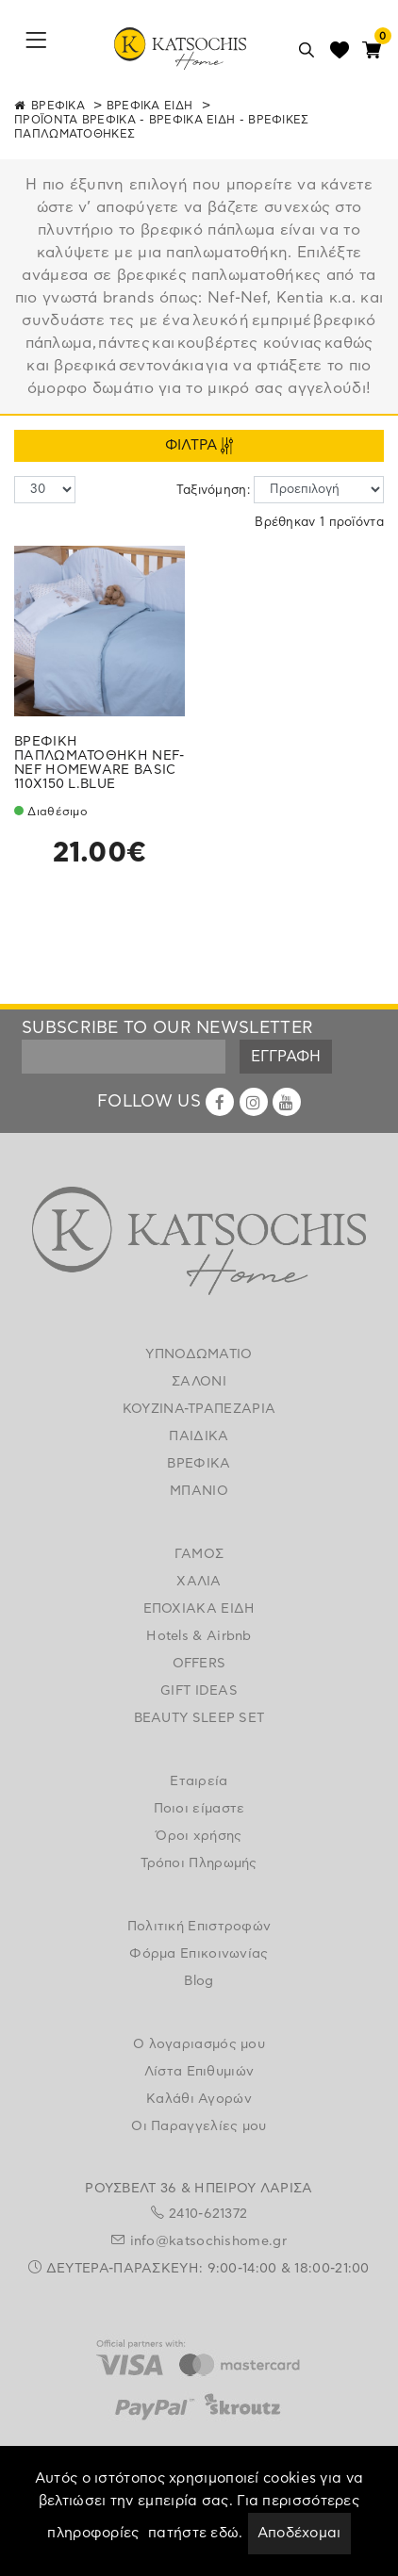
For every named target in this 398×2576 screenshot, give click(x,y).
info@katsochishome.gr (208, 2241)
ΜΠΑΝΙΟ (199, 1491)
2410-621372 (208, 2214)
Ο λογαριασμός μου (199, 2044)
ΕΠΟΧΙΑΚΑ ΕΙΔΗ (199, 1609)
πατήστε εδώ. (195, 2533)
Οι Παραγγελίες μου (198, 2126)
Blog (198, 1981)
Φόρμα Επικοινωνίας (198, 1954)
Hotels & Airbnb (199, 1636)
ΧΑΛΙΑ (199, 1581)
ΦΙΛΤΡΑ (199, 445)
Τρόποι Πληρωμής (199, 1863)
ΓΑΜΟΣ (199, 1554)
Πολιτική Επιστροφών (199, 1926)
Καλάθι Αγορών (199, 2099)
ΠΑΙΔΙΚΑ (198, 1436)
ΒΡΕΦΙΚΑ (58, 105)
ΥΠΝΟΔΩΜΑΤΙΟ (198, 1354)
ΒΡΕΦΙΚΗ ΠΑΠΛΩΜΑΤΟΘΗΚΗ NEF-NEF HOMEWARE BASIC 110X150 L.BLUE (99, 763)
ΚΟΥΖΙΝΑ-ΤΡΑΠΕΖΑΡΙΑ (199, 1409)
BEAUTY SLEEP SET (199, 1718)
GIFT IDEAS (199, 1691)
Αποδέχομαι (299, 2533)
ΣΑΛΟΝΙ (199, 1381)
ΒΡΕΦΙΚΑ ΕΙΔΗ (150, 105)
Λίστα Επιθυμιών (199, 2071)
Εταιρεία (198, 1781)
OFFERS (199, 1663)
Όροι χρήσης (198, 1836)
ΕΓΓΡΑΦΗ (286, 1056)
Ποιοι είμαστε (199, 1808)
